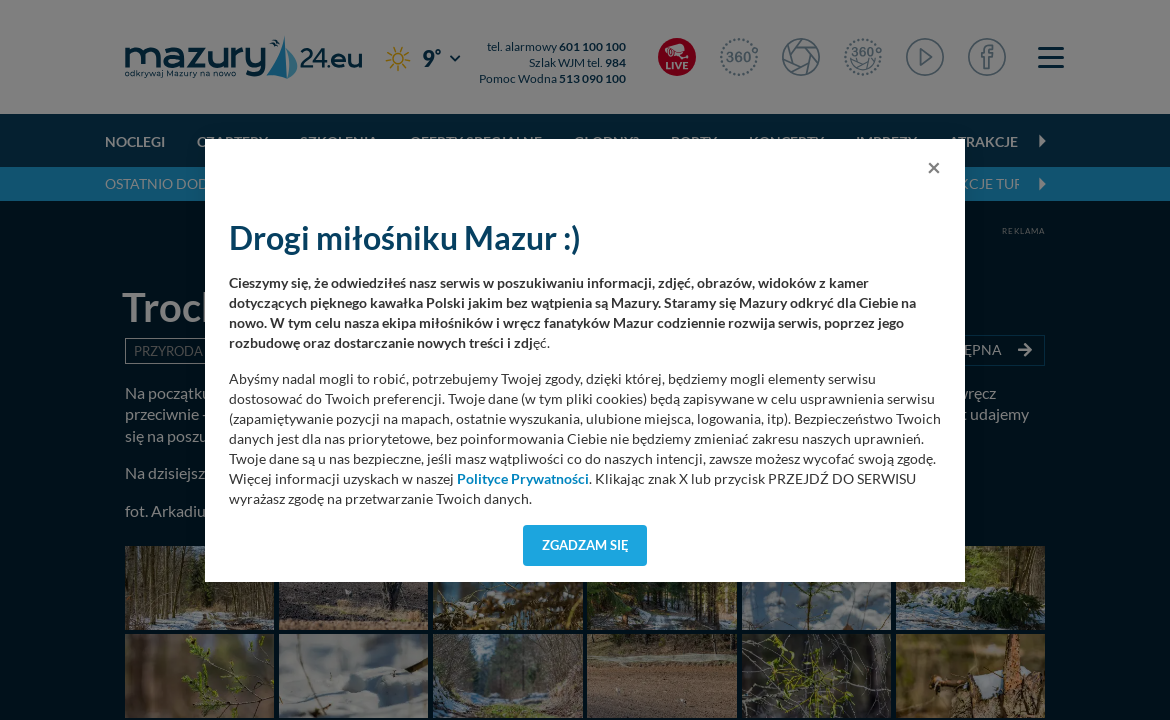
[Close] (934, 167)
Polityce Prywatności (523, 479)
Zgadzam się (585, 545)
